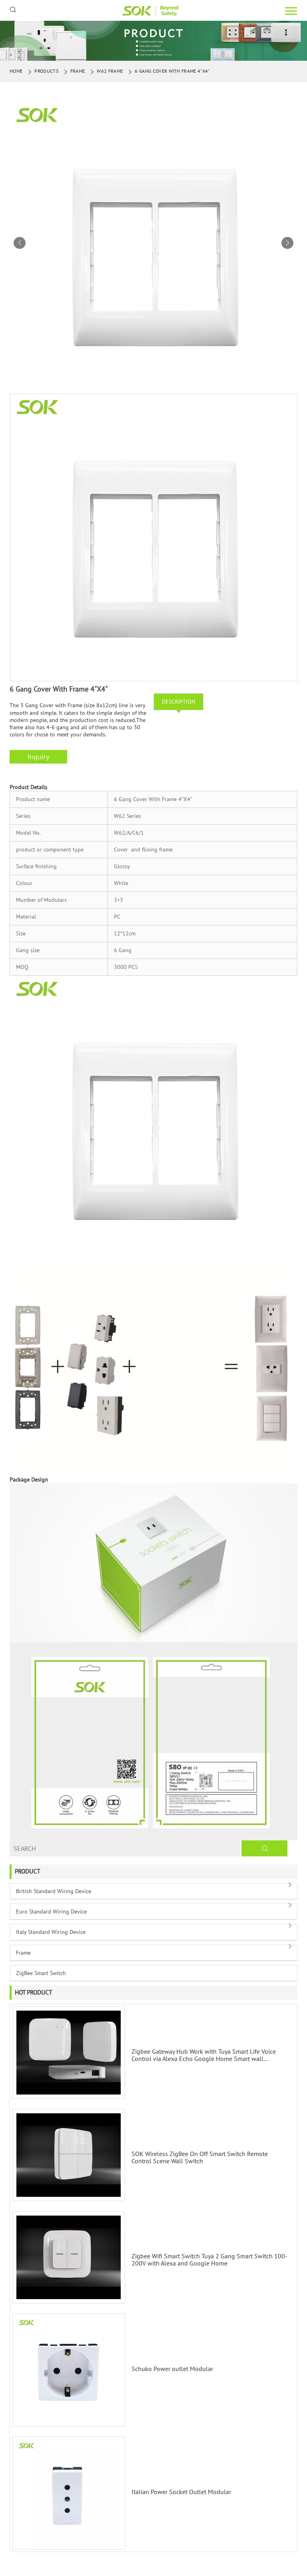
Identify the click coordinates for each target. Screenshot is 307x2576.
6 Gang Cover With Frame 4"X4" (172, 71)
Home (16, 71)
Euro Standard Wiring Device (51, 1911)
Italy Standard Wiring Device (51, 1931)
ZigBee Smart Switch (41, 1973)
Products (46, 71)
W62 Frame (110, 71)
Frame (77, 71)
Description (178, 701)
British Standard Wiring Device (53, 1891)
